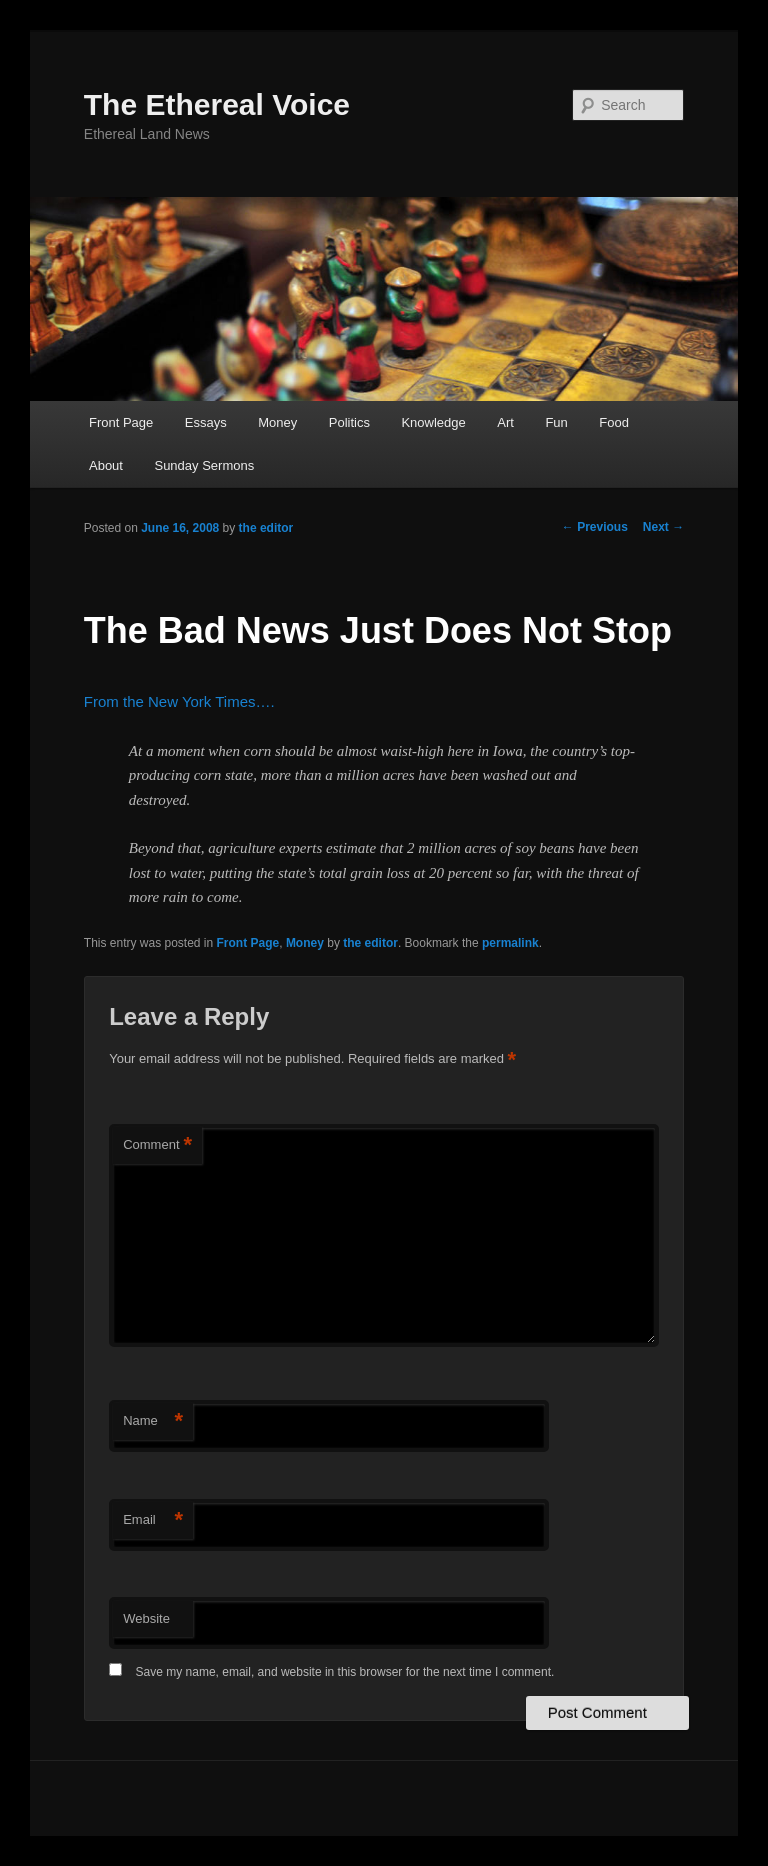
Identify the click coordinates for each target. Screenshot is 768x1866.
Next (663, 527)
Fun (556, 422)
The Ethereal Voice (217, 104)
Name (153, 1421)
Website (146, 1618)
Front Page (121, 422)
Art (505, 422)
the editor (266, 528)
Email (153, 1520)
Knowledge (433, 422)
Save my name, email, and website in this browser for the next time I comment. (345, 1672)
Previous (595, 527)
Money (277, 422)
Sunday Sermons (204, 465)
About (106, 465)
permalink (510, 943)
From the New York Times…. (179, 701)
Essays (206, 422)
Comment (157, 1145)
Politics (349, 422)
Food (614, 422)
